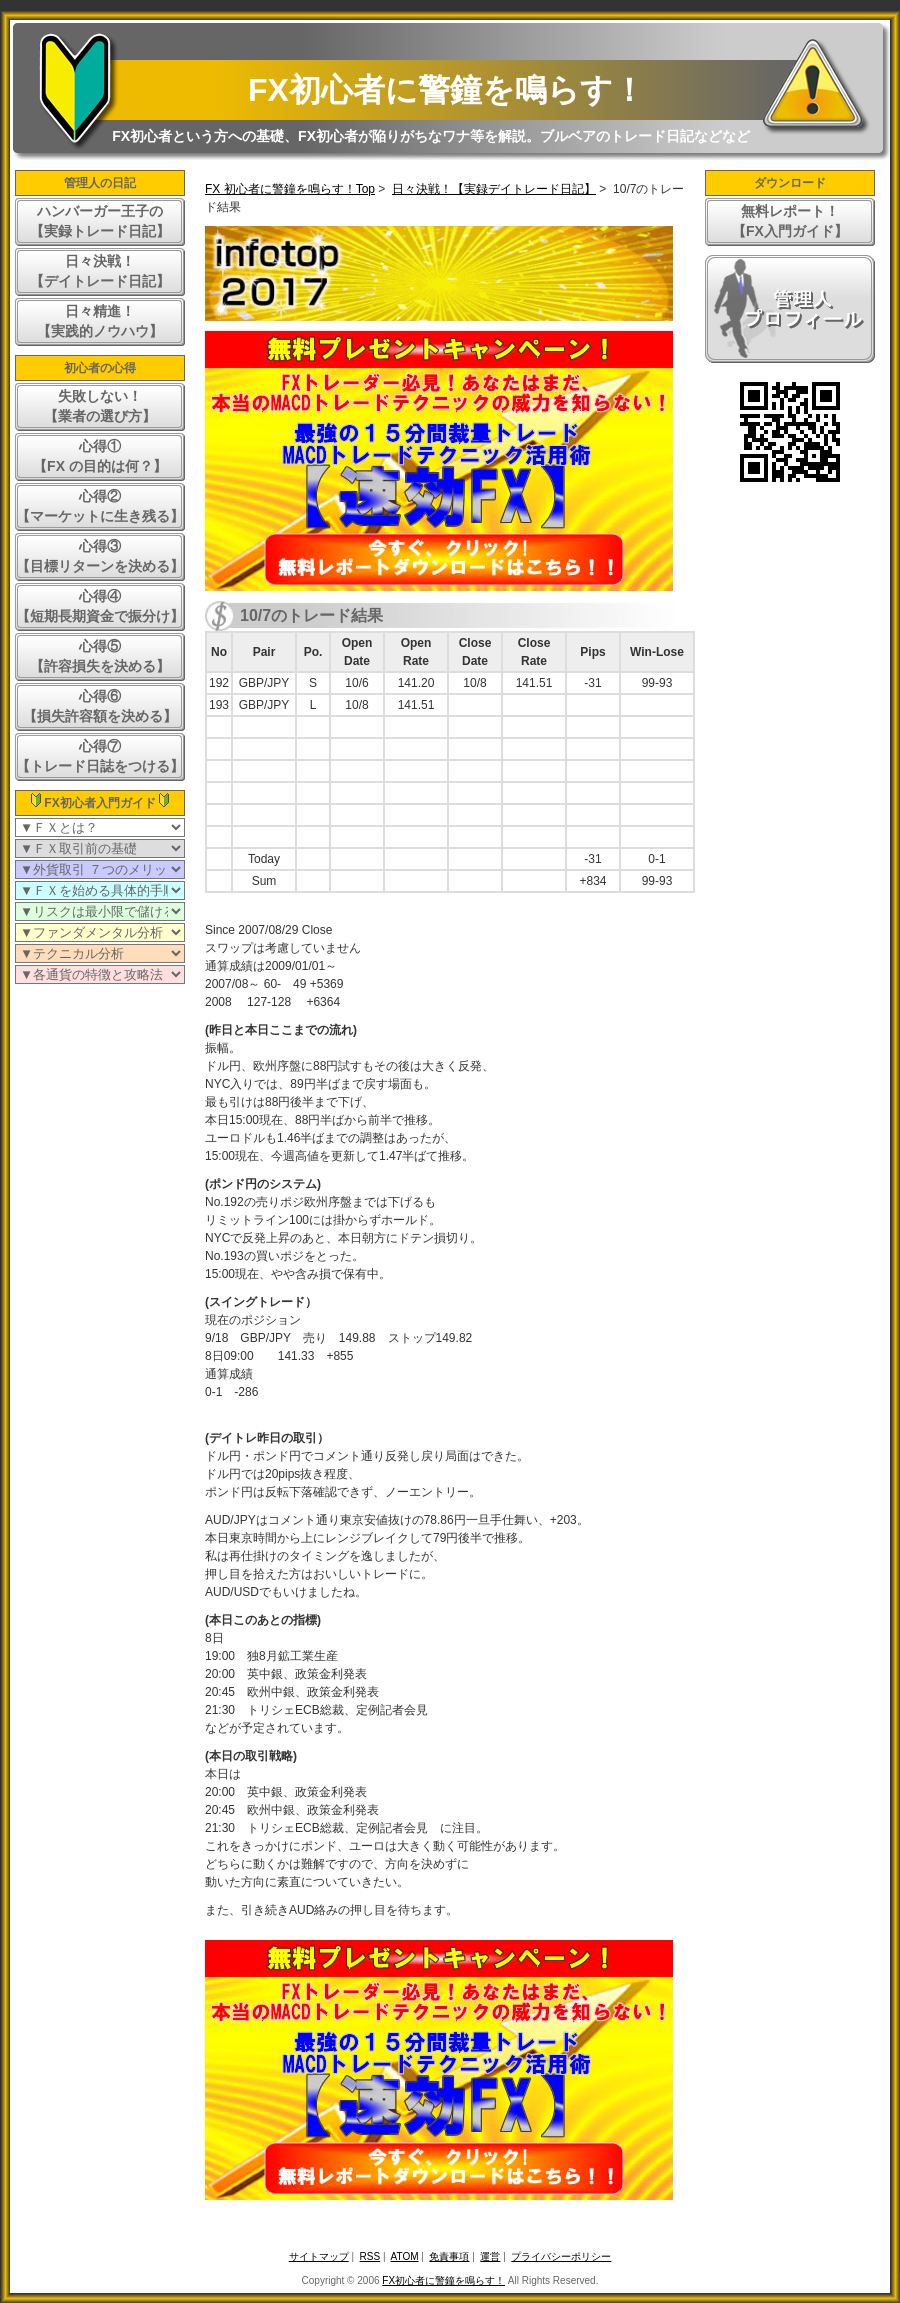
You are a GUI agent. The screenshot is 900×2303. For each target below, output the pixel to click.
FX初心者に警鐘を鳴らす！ (446, 90)
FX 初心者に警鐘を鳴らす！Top (290, 189)
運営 (490, 2256)
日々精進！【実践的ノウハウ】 (100, 321)
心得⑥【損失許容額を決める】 (100, 706)
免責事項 (449, 2256)
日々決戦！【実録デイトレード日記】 (494, 189)
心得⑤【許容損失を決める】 (100, 656)
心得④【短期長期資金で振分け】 (100, 606)
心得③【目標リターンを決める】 (100, 556)
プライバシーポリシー (561, 2256)
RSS (370, 2256)
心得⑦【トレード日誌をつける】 (100, 756)
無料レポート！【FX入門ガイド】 (790, 221)
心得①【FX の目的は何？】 (100, 456)
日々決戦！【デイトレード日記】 (100, 271)
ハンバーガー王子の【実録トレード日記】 (100, 221)
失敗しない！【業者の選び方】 (100, 406)
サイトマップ (319, 2256)
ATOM (405, 2256)
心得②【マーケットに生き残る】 (100, 506)
